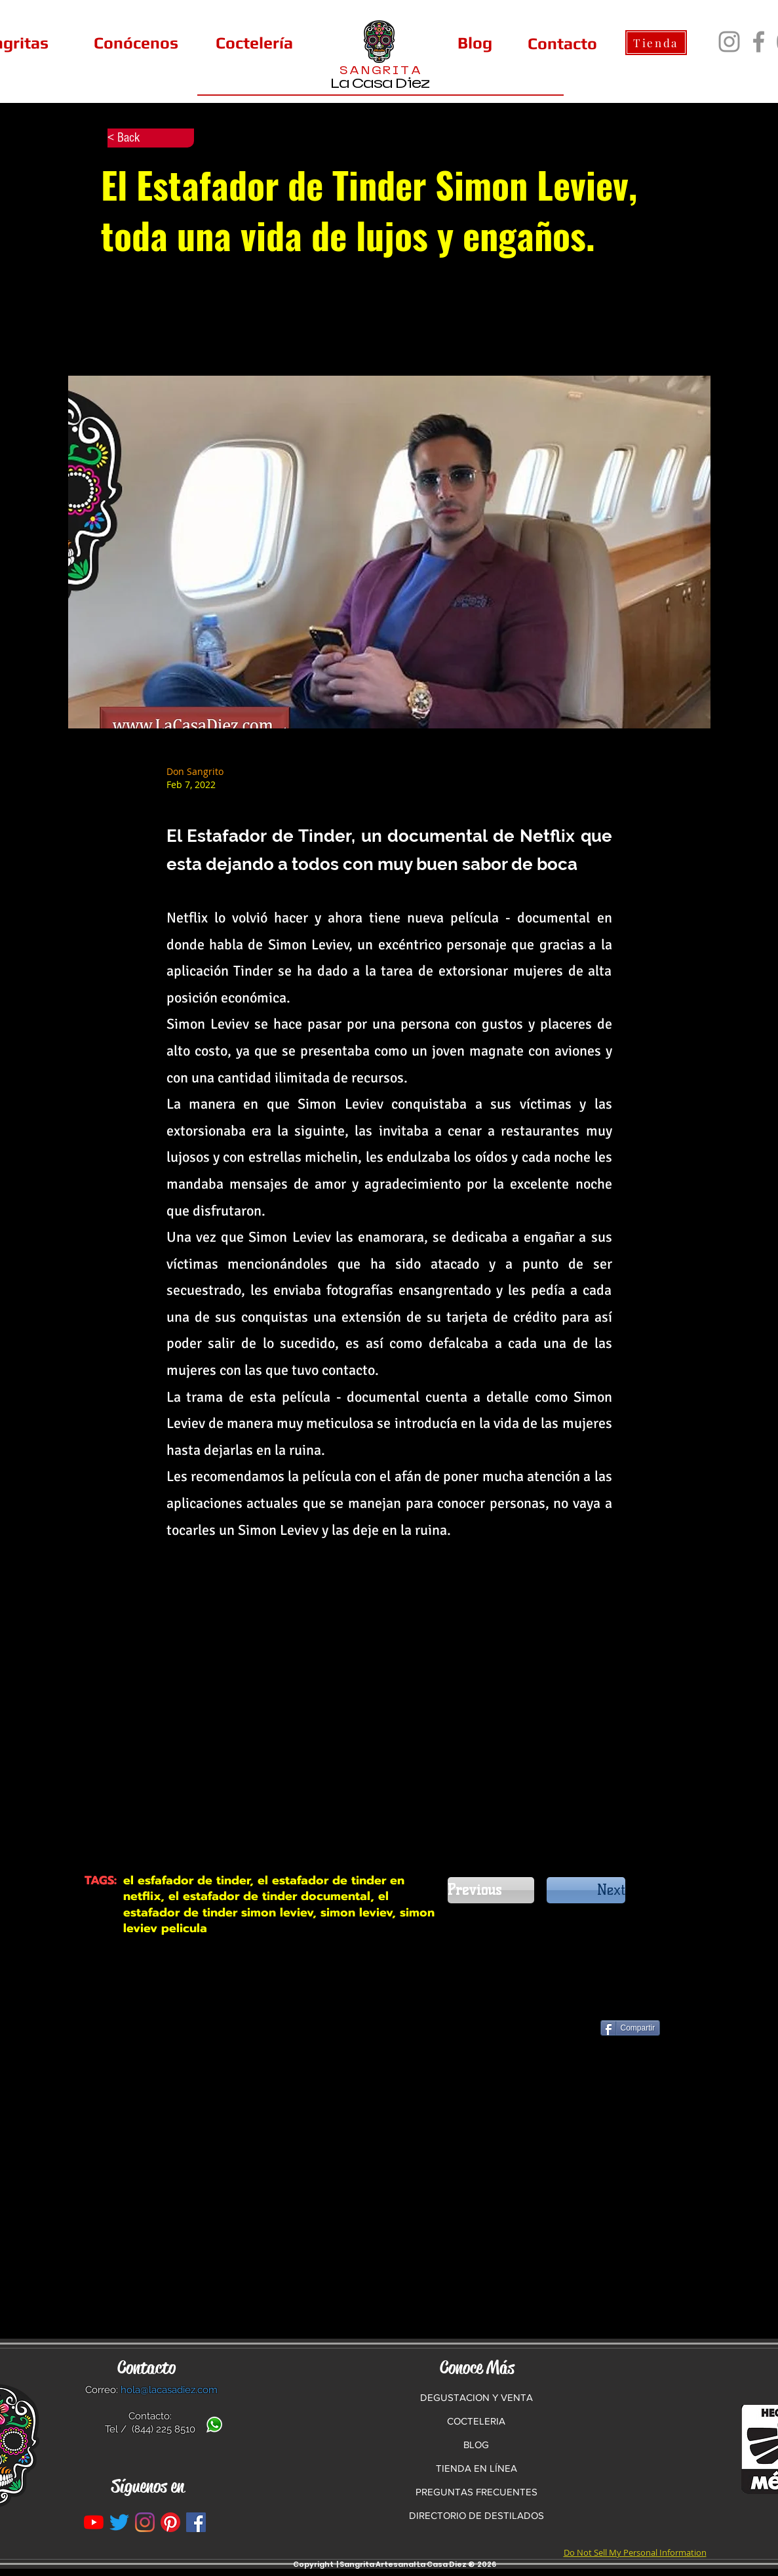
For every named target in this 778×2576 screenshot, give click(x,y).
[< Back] (150, 138)
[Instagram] (729, 42)
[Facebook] (759, 42)
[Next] (586, 1890)
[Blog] (475, 43)
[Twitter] (119, 2522)
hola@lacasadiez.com (169, 2390)
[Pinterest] (170, 2522)
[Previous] (491, 1890)
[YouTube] (94, 2522)
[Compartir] (630, 2028)
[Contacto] (562, 43)
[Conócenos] (136, 43)
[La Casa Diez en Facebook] (196, 2522)
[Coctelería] (254, 43)
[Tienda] (656, 43)
